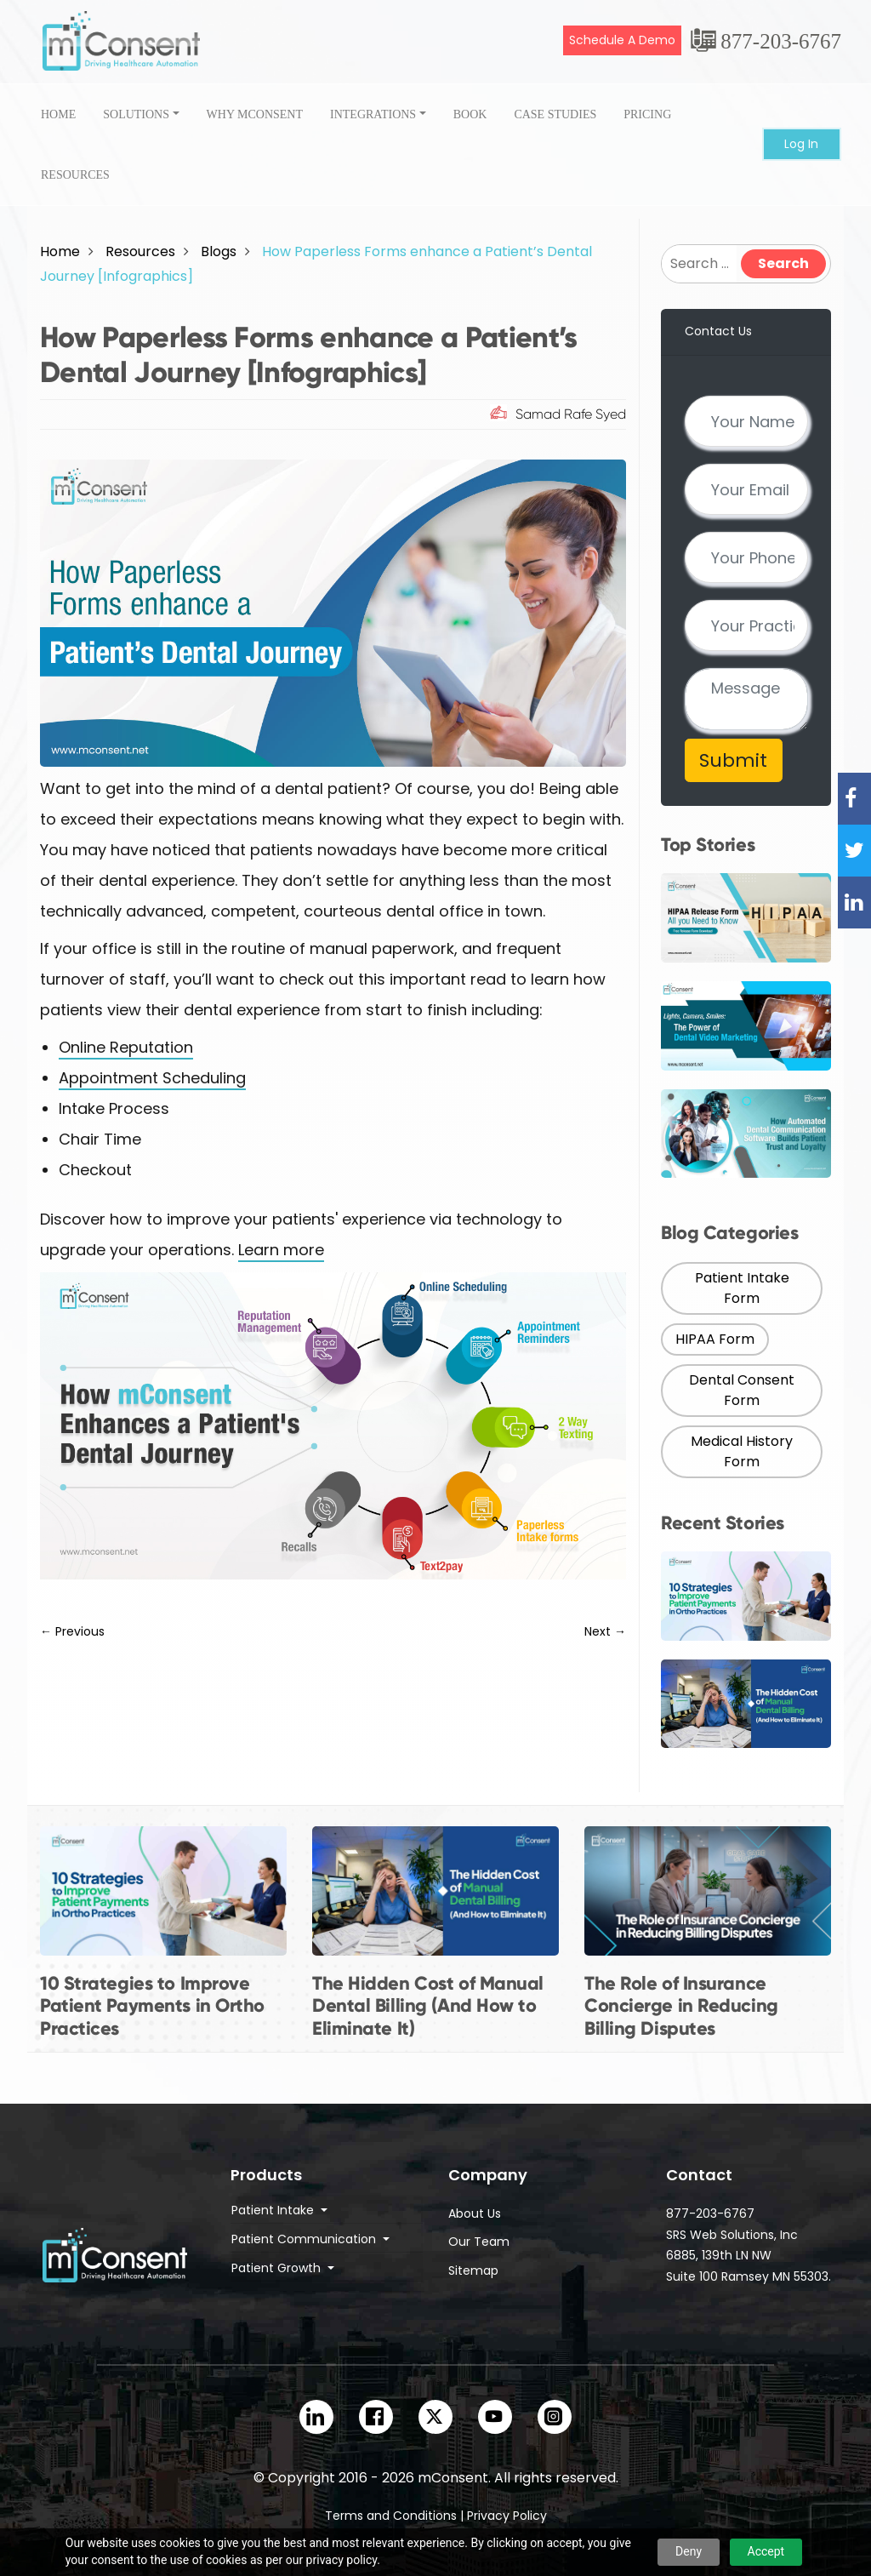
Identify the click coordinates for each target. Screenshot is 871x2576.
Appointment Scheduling (152, 1077)
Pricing (647, 114)
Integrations (373, 114)
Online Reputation (126, 1047)
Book (470, 114)
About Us (474, 2213)
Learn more (281, 1249)
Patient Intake (274, 2210)
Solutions (136, 114)
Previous (72, 1631)
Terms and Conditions (391, 2515)
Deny (688, 2551)
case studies (555, 114)
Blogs (218, 251)
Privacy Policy (507, 2515)
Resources (75, 174)
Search (783, 263)
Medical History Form (742, 1451)
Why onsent (255, 114)
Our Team (479, 2241)
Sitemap (473, 2270)
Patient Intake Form (742, 1288)
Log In (801, 143)
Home (58, 114)
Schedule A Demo (622, 40)
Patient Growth (277, 2267)
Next (605, 1631)
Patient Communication (305, 2239)
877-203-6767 (780, 41)
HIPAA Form (714, 1339)
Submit (733, 760)
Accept (766, 2551)
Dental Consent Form (741, 1390)
